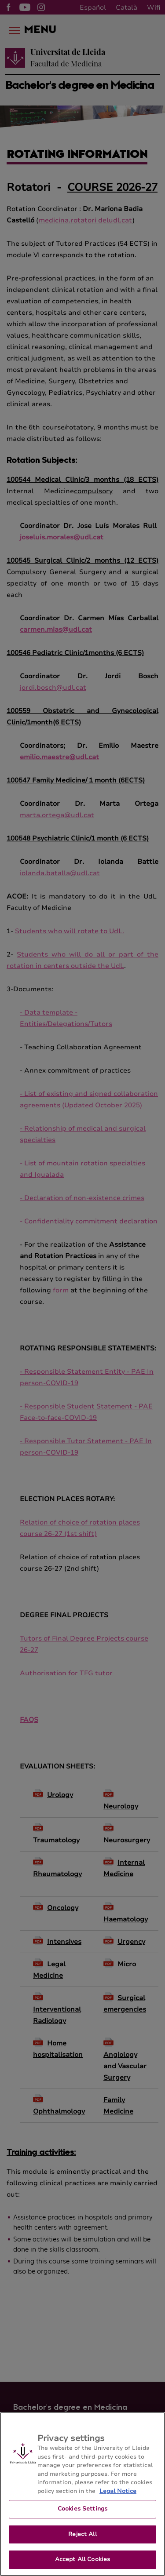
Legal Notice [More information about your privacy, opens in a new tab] (117, 2499)
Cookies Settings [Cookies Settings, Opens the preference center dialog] (82, 2516)
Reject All (82, 2542)
